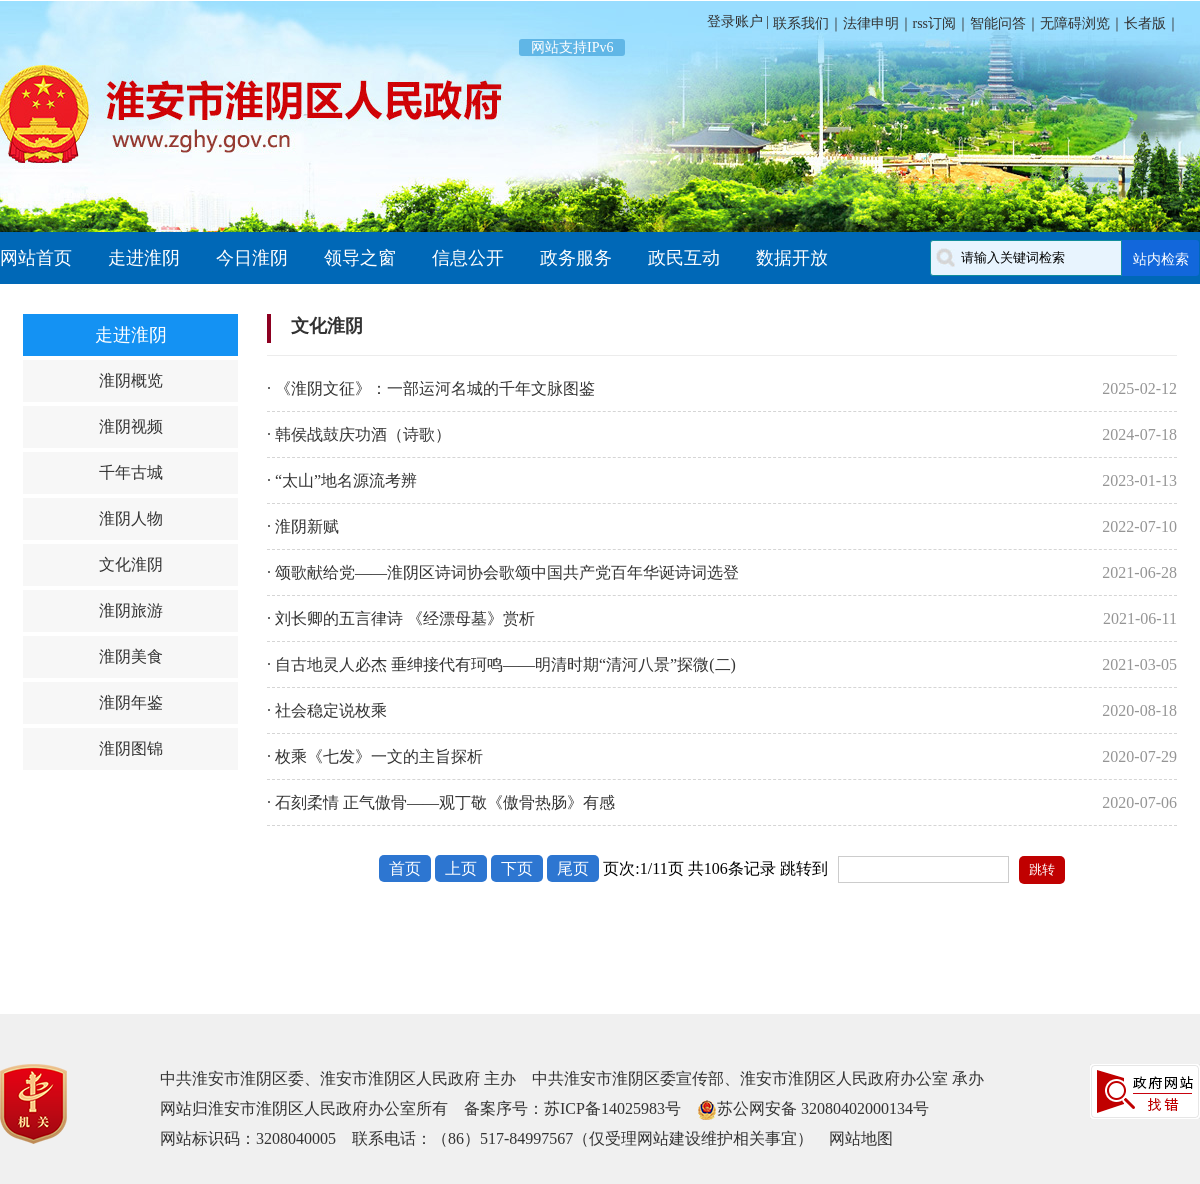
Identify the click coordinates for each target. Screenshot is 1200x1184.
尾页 (573, 868)
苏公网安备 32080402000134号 (823, 1108)
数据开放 (792, 258)
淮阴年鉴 (131, 702)
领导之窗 (360, 258)
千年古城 (131, 472)
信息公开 (468, 258)
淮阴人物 (131, 518)
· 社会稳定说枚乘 (327, 710)
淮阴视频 (131, 426)
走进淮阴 (144, 258)
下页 (517, 868)
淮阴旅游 (131, 610)
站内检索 (1161, 259)
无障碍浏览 (1075, 23)
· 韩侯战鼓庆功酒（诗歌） (359, 434)
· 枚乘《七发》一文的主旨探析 (375, 756)
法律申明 (871, 23)
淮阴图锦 (131, 748)
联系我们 (799, 23)
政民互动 (684, 258)
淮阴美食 (131, 656)
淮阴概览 (131, 380)
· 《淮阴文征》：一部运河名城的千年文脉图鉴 (431, 388)
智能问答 (998, 23)
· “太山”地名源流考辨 (342, 480)
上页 (461, 868)
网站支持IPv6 (572, 47)
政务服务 (576, 258)
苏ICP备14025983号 (612, 1108)
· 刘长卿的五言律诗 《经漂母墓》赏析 (401, 618)
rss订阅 (935, 23)
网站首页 (36, 258)
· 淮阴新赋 (303, 526)
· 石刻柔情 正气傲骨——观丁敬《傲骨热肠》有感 (441, 802)
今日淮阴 (252, 258)
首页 (405, 868)
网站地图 (861, 1138)
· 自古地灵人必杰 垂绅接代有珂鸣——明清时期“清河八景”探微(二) (501, 664)
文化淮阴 (131, 564)
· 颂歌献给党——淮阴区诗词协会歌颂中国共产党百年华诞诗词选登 (503, 572)
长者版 (1145, 23)
